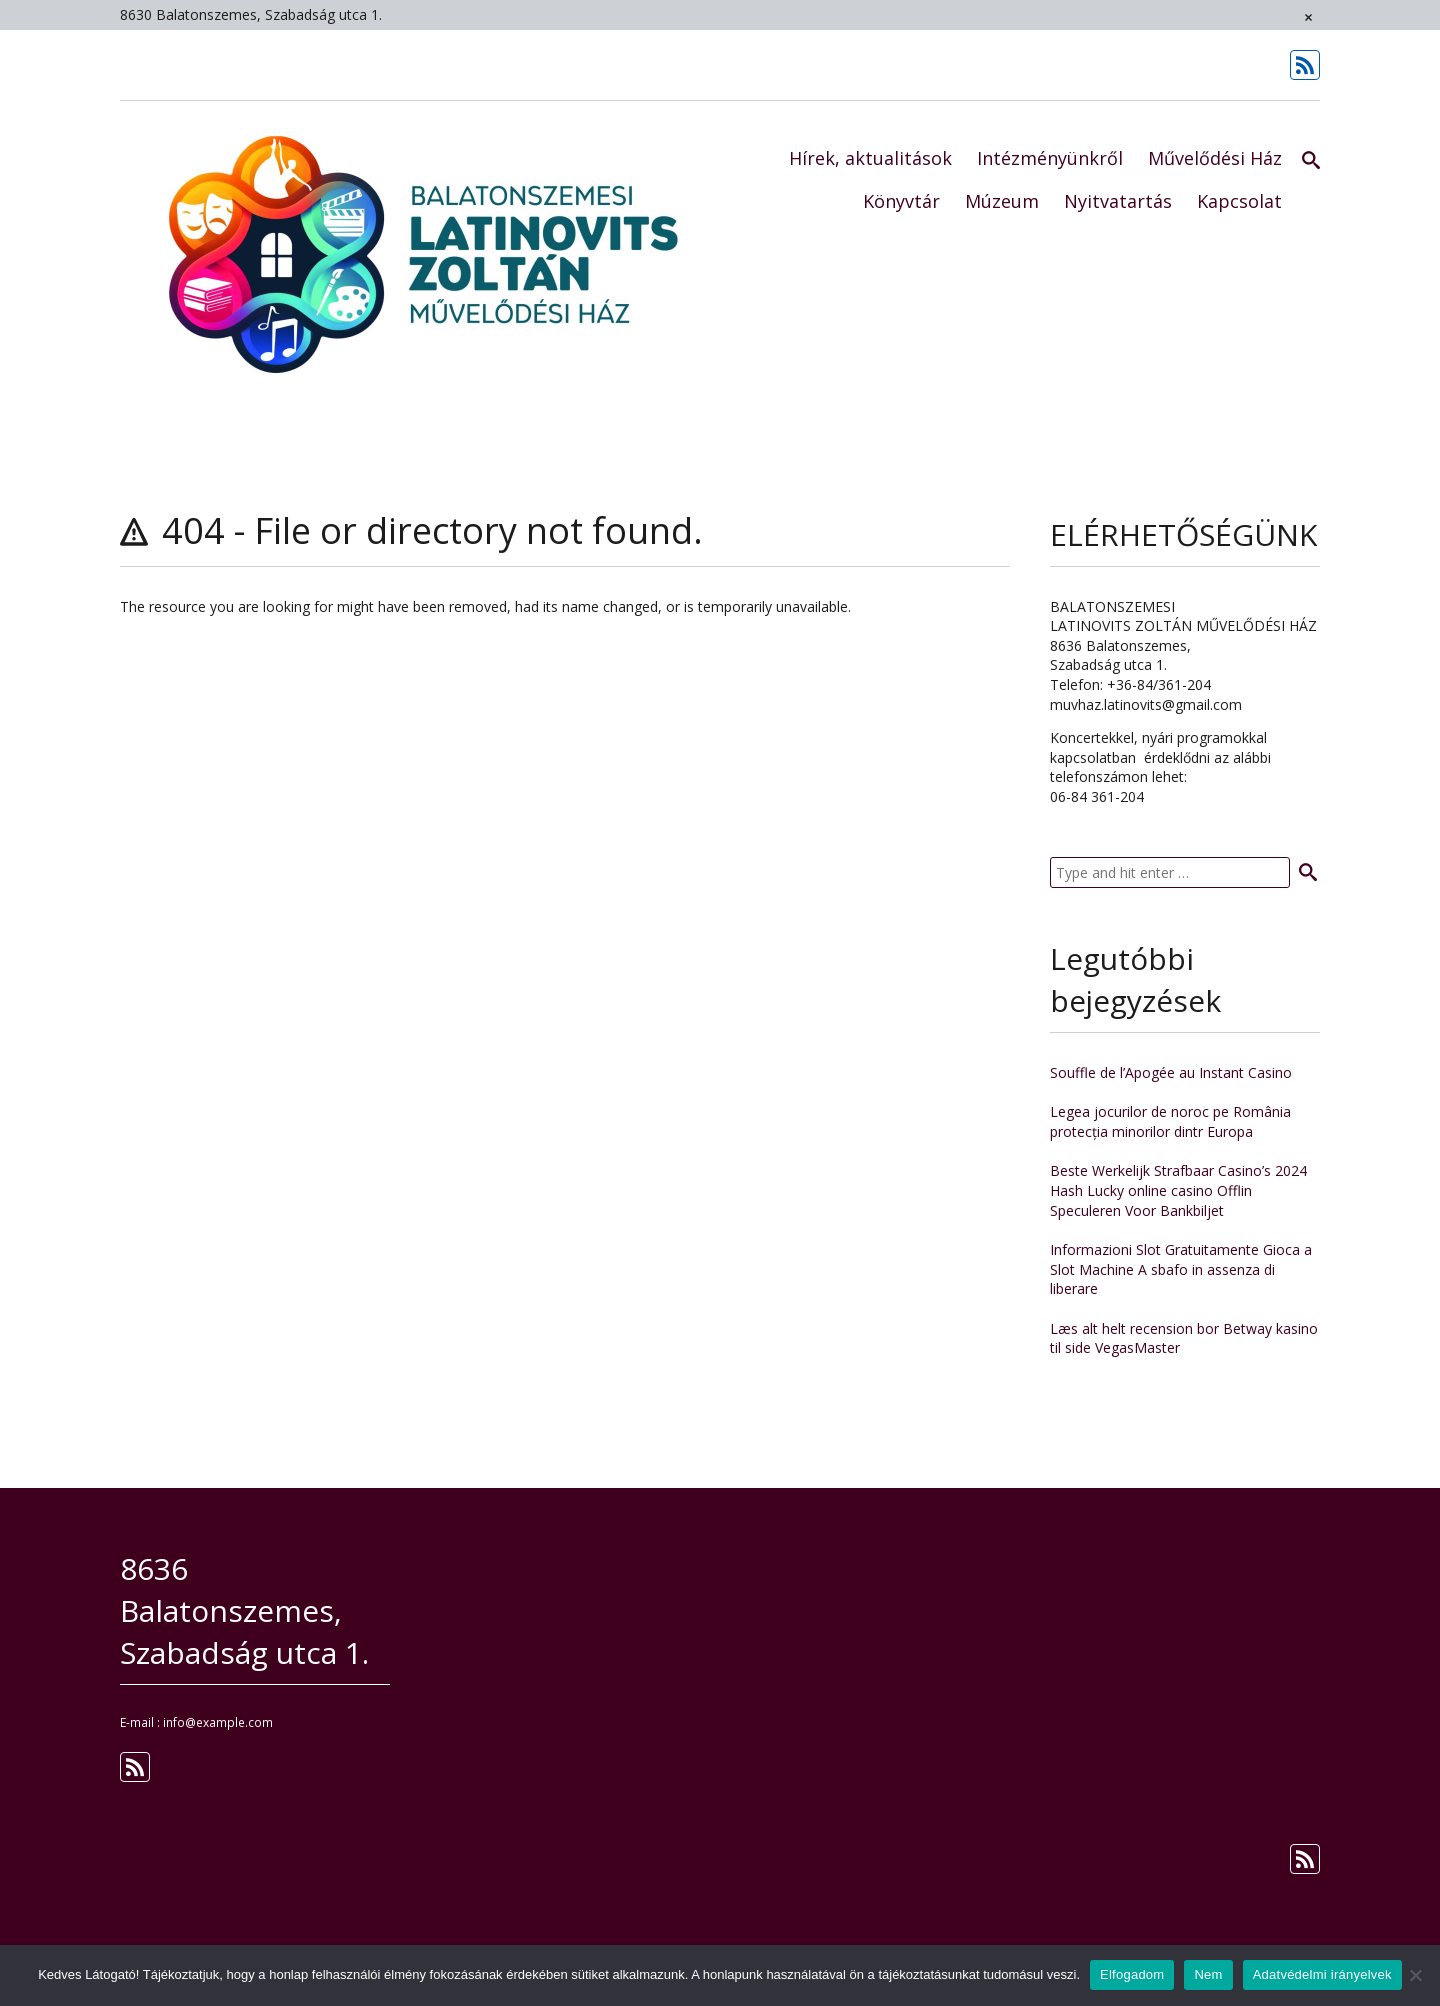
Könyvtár (901, 201)
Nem (1208, 1974)
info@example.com (218, 1722)
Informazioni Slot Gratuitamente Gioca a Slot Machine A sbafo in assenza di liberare (1181, 1269)
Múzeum (1002, 201)
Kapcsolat (1239, 201)
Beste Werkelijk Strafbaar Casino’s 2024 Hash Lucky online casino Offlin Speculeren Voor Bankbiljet (1178, 1190)
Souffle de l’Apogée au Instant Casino (1171, 1072)
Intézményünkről (1050, 158)
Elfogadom (1132, 1974)
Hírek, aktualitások (870, 158)
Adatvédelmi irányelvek (1322, 1974)
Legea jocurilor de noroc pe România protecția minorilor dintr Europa (1170, 1121)
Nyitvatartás (1118, 201)
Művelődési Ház (1215, 158)
